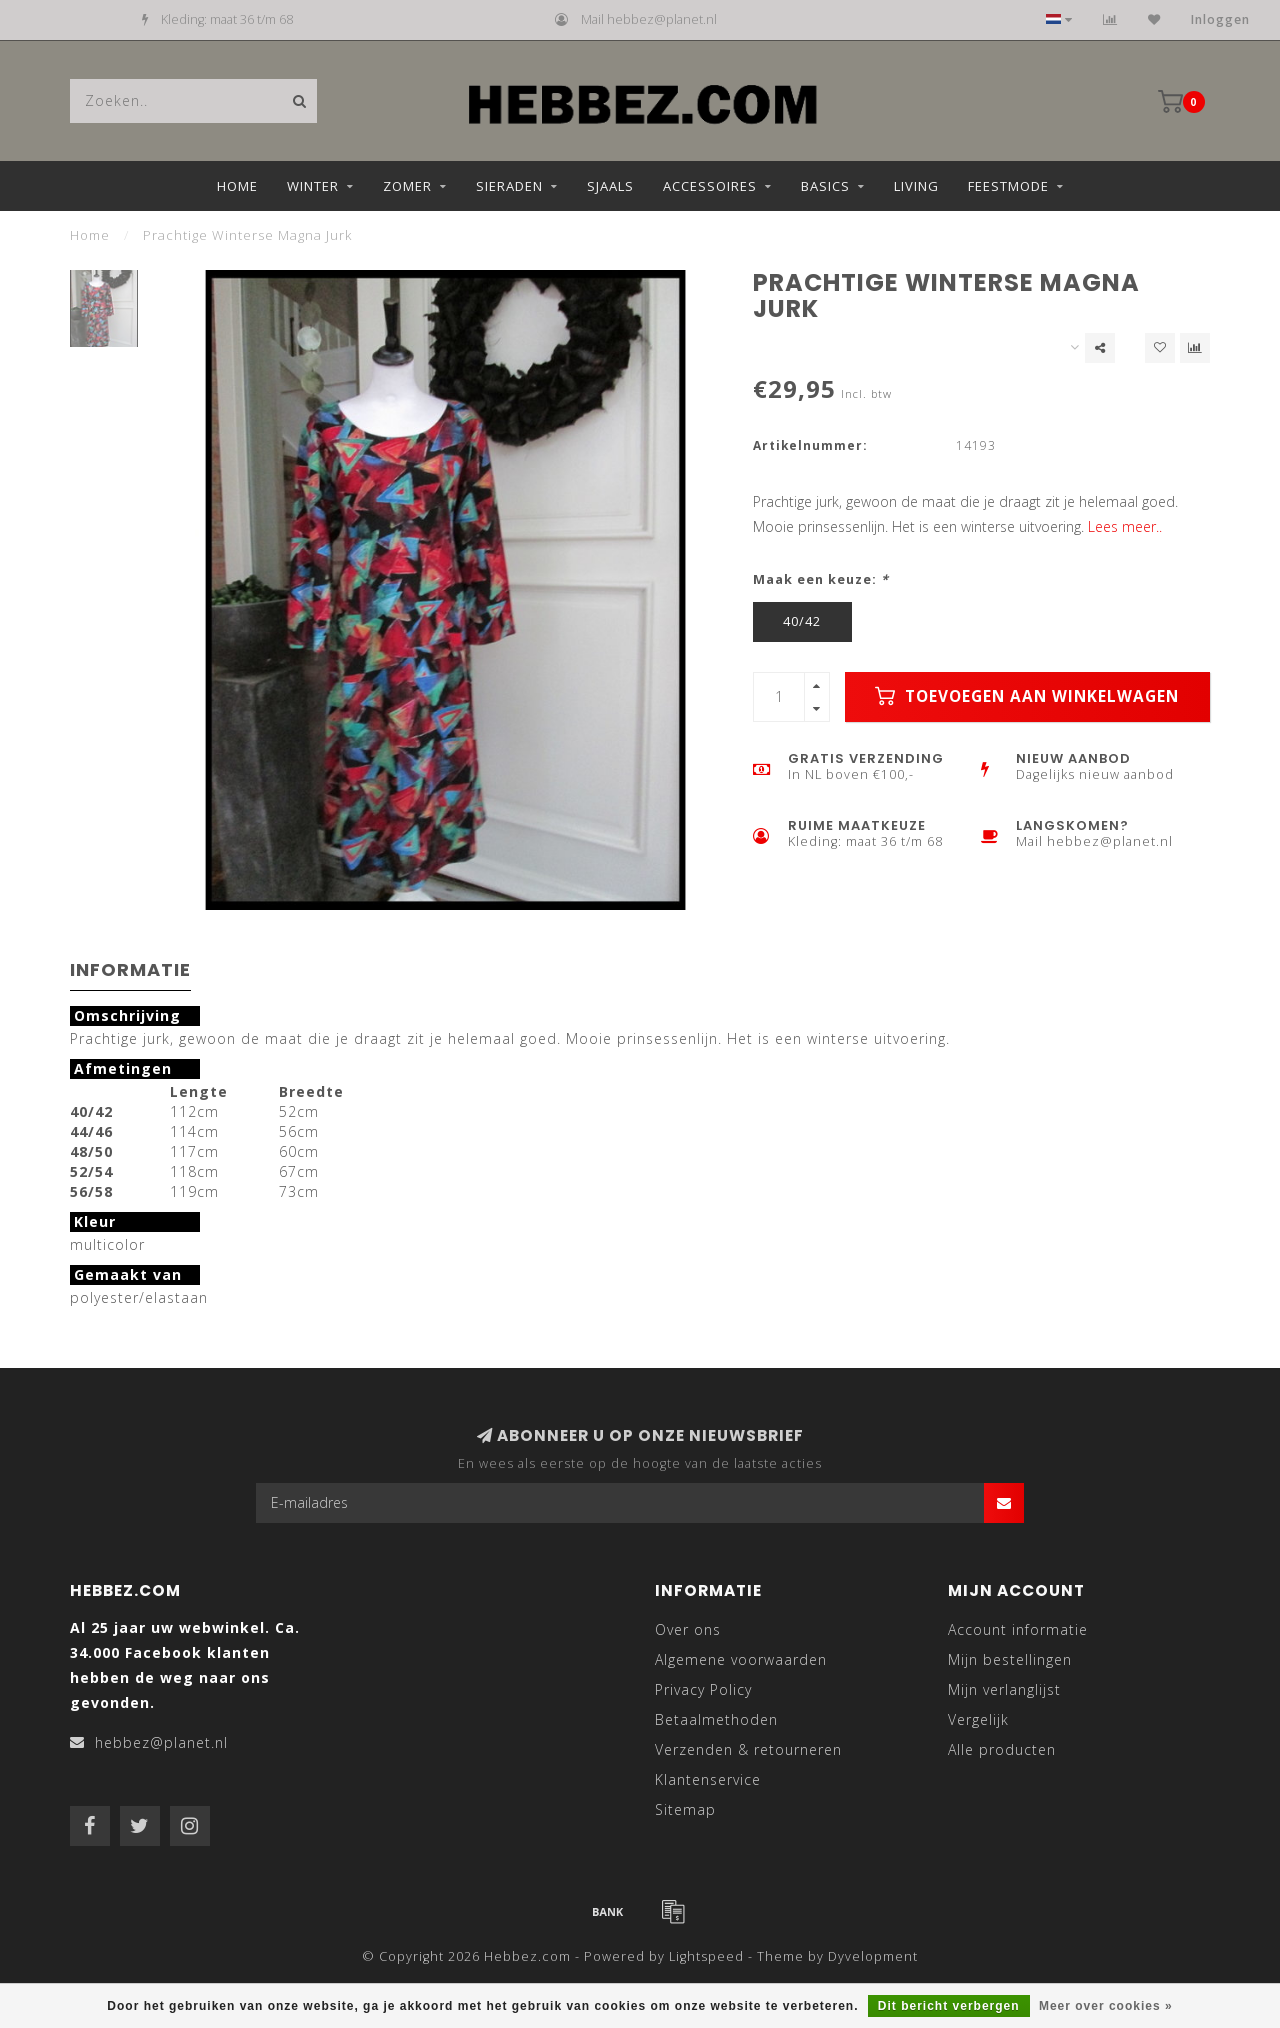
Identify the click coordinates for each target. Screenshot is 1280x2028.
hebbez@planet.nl (161, 1742)
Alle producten (1002, 1749)
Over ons (688, 1629)
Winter (313, 186)
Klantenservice (708, 1779)
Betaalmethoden (716, 1719)
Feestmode (1008, 186)
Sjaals (610, 186)
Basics (825, 186)
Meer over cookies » (1106, 2006)
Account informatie (1018, 1629)
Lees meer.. (1125, 526)
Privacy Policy (703, 1689)
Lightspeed (706, 1956)
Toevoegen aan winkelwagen (1027, 696)
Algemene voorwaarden (741, 1659)
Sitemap (685, 1809)
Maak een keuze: (821, 579)
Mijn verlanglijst (1004, 1689)
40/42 (802, 621)
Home (237, 186)
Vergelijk (978, 1719)
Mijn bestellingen (1010, 1659)
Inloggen (1220, 19)
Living (916, 186)
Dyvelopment (873, 1956)
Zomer (407, 186)
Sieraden (509, 186)
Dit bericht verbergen (949, 2006)
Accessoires (710, 186)
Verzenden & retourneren (748, 1749)
